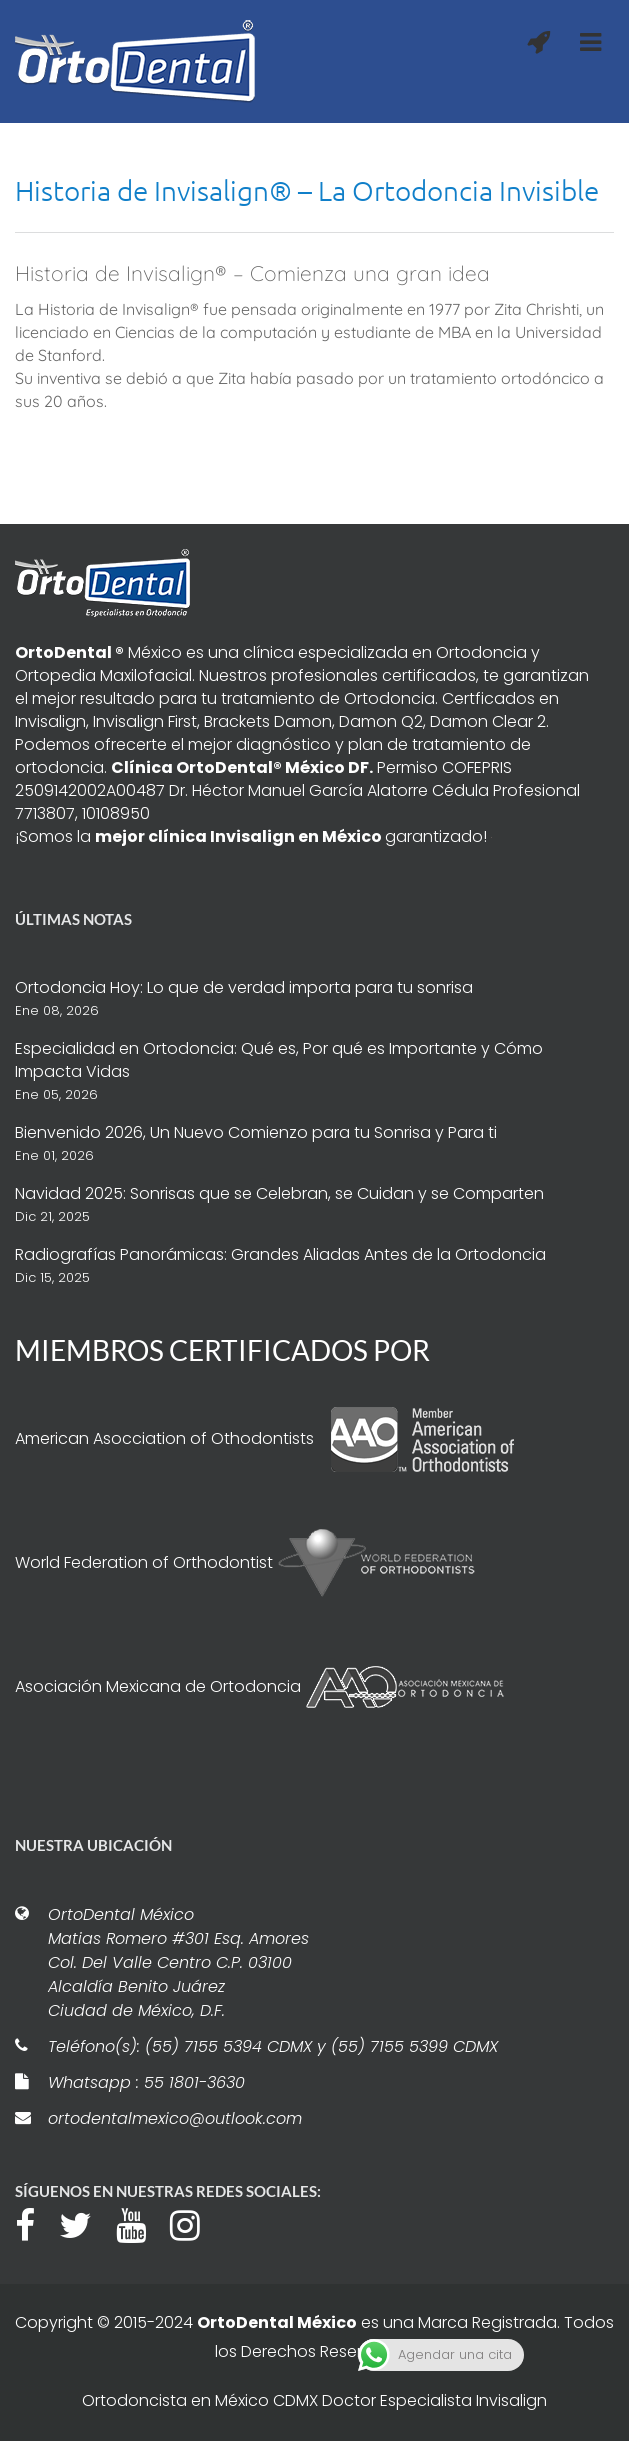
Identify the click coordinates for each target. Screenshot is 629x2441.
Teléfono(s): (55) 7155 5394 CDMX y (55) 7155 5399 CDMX (273, 2046)
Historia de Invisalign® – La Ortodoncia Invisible (307, 190)
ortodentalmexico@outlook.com (175, 2118)
